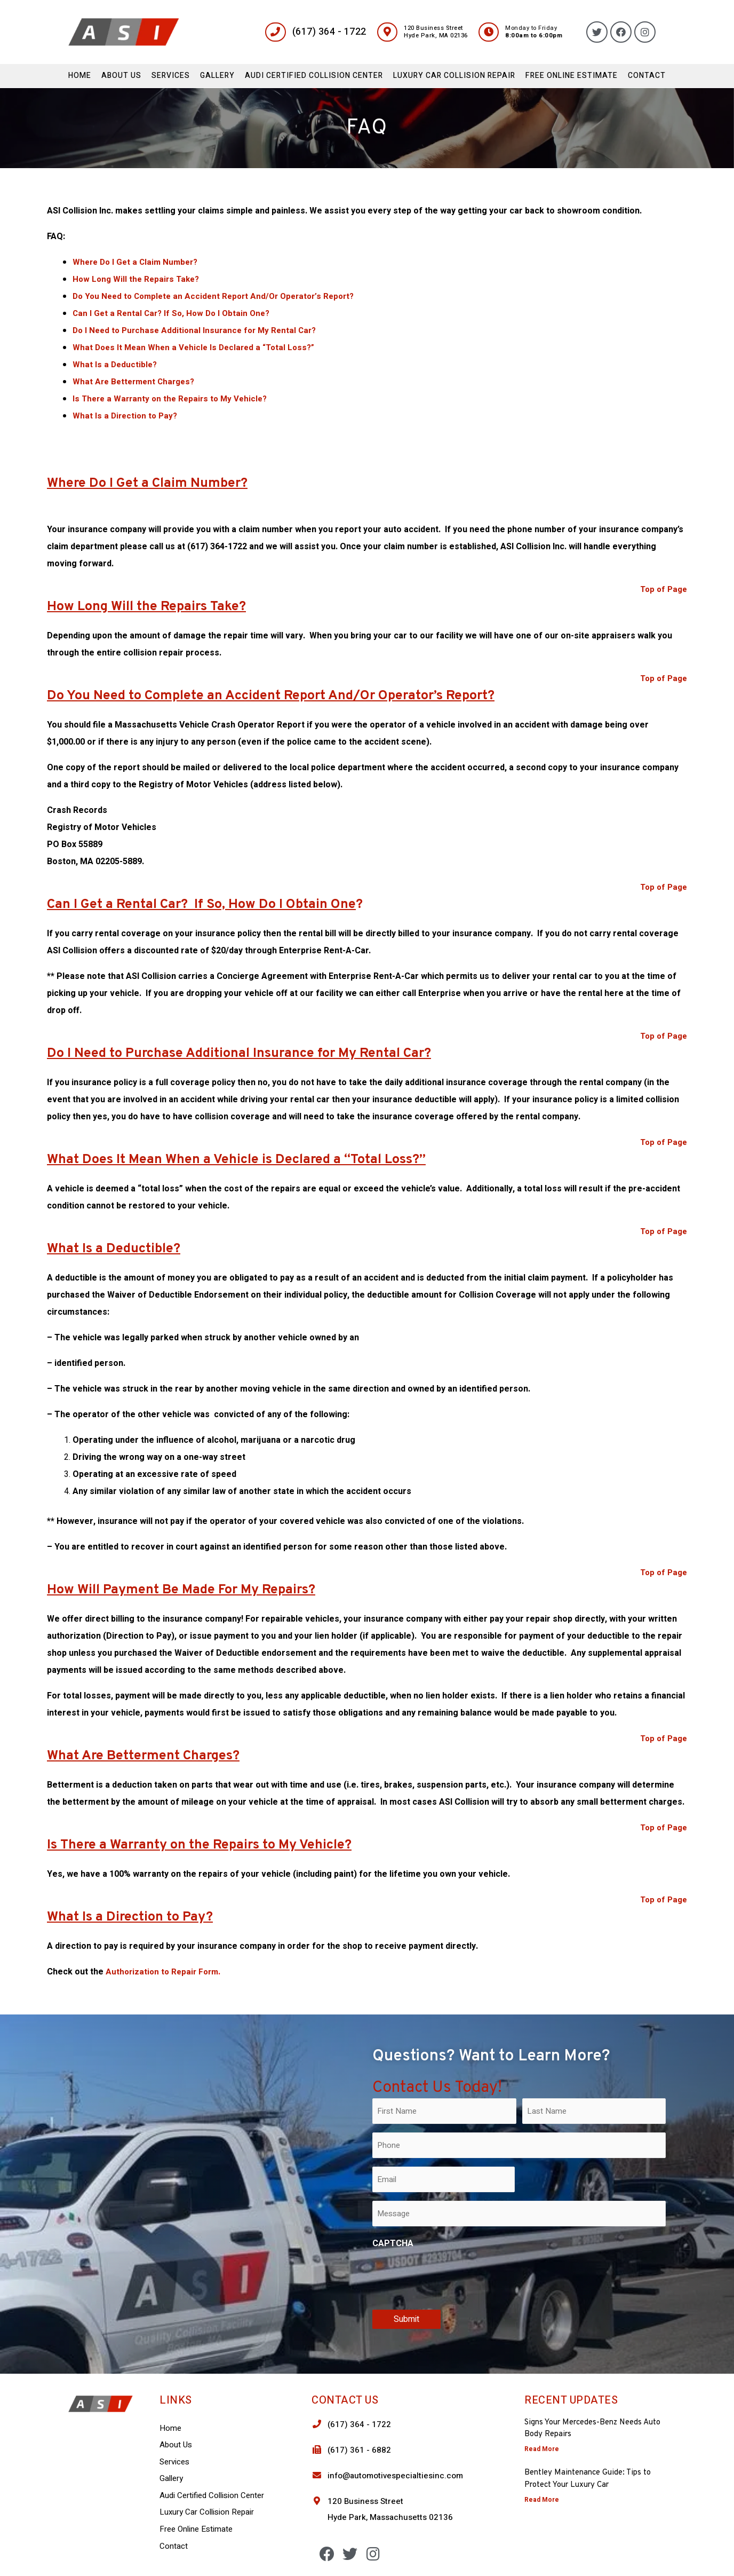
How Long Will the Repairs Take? (138, 279)
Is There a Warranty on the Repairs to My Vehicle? (174, 398)
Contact (647, 75)
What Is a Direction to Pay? (127, 415)
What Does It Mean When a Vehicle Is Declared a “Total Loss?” (198, 347)
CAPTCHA (392, 2243)
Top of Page (662, 589)
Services (170, 75)
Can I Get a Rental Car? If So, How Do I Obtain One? (175, 313)
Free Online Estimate (571, 75)
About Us (121, 75)
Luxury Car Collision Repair (454, 75)
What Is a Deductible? (116, 364)
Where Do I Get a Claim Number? (138, 262)
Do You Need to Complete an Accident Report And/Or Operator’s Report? (220, 296)
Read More (541, 2449)
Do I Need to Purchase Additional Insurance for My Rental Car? (199, 330)
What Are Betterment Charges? (137, 381)
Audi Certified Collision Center (314, 75)
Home (79, 75)
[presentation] (453, 2277)
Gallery (217, 75)
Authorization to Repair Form (164, 1971)
